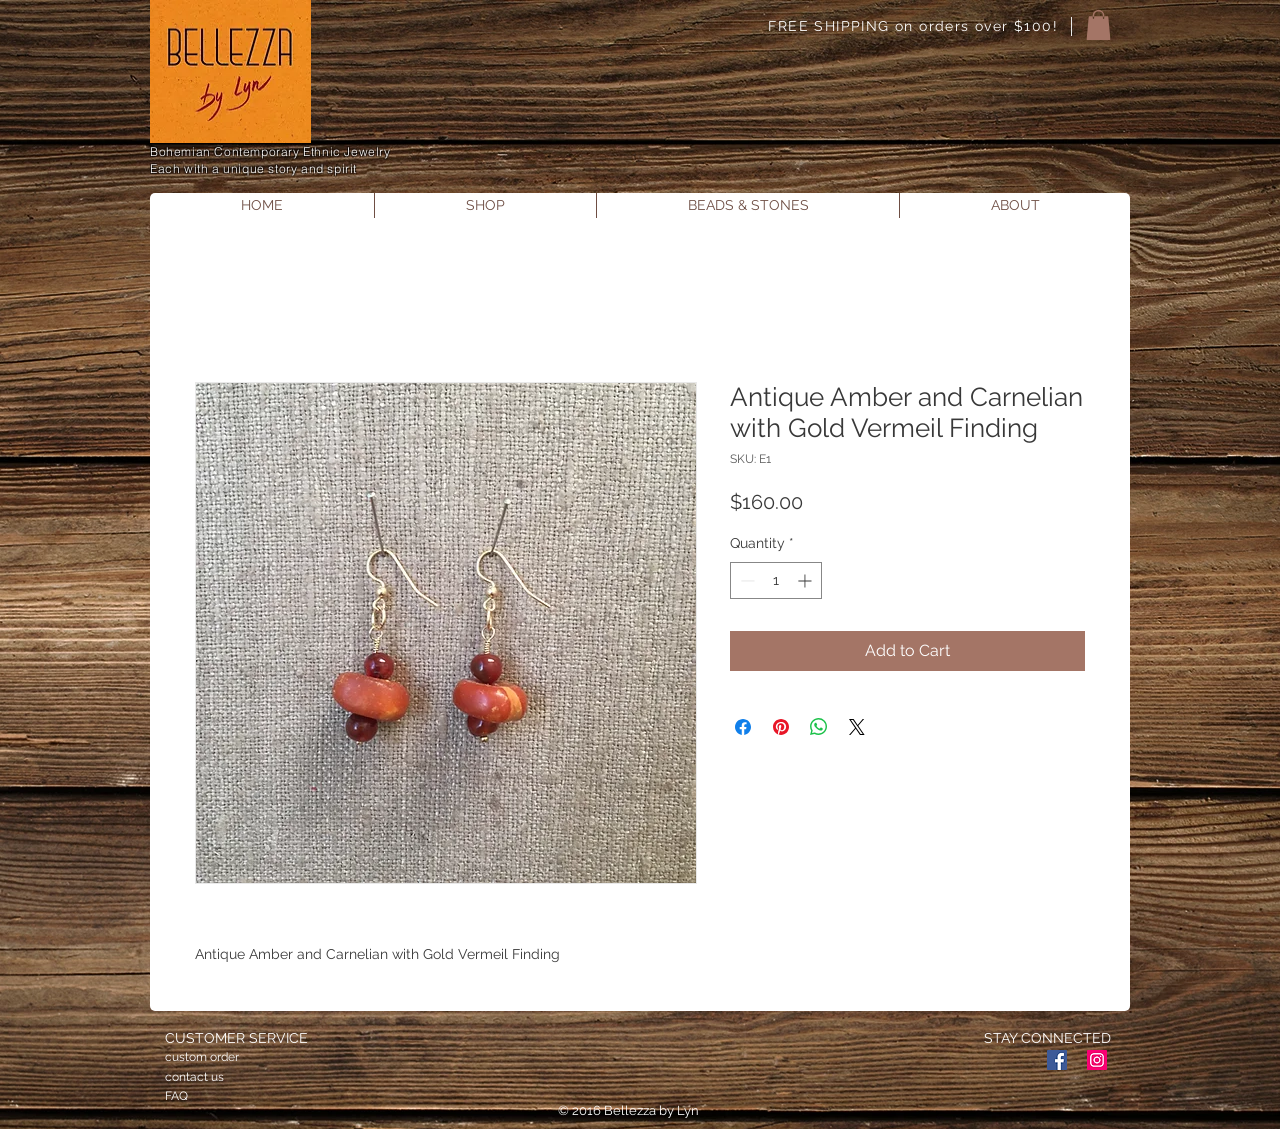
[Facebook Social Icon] (1057, 1060)
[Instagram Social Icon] (1097, 1060)
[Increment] (806, 580)
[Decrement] (745, 580)
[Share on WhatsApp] (819, 727)
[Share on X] (857, 727)
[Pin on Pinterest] (781, 727)
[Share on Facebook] (743, 727)
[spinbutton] (776, 580)
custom (186, 1057)
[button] (1098, 25)
